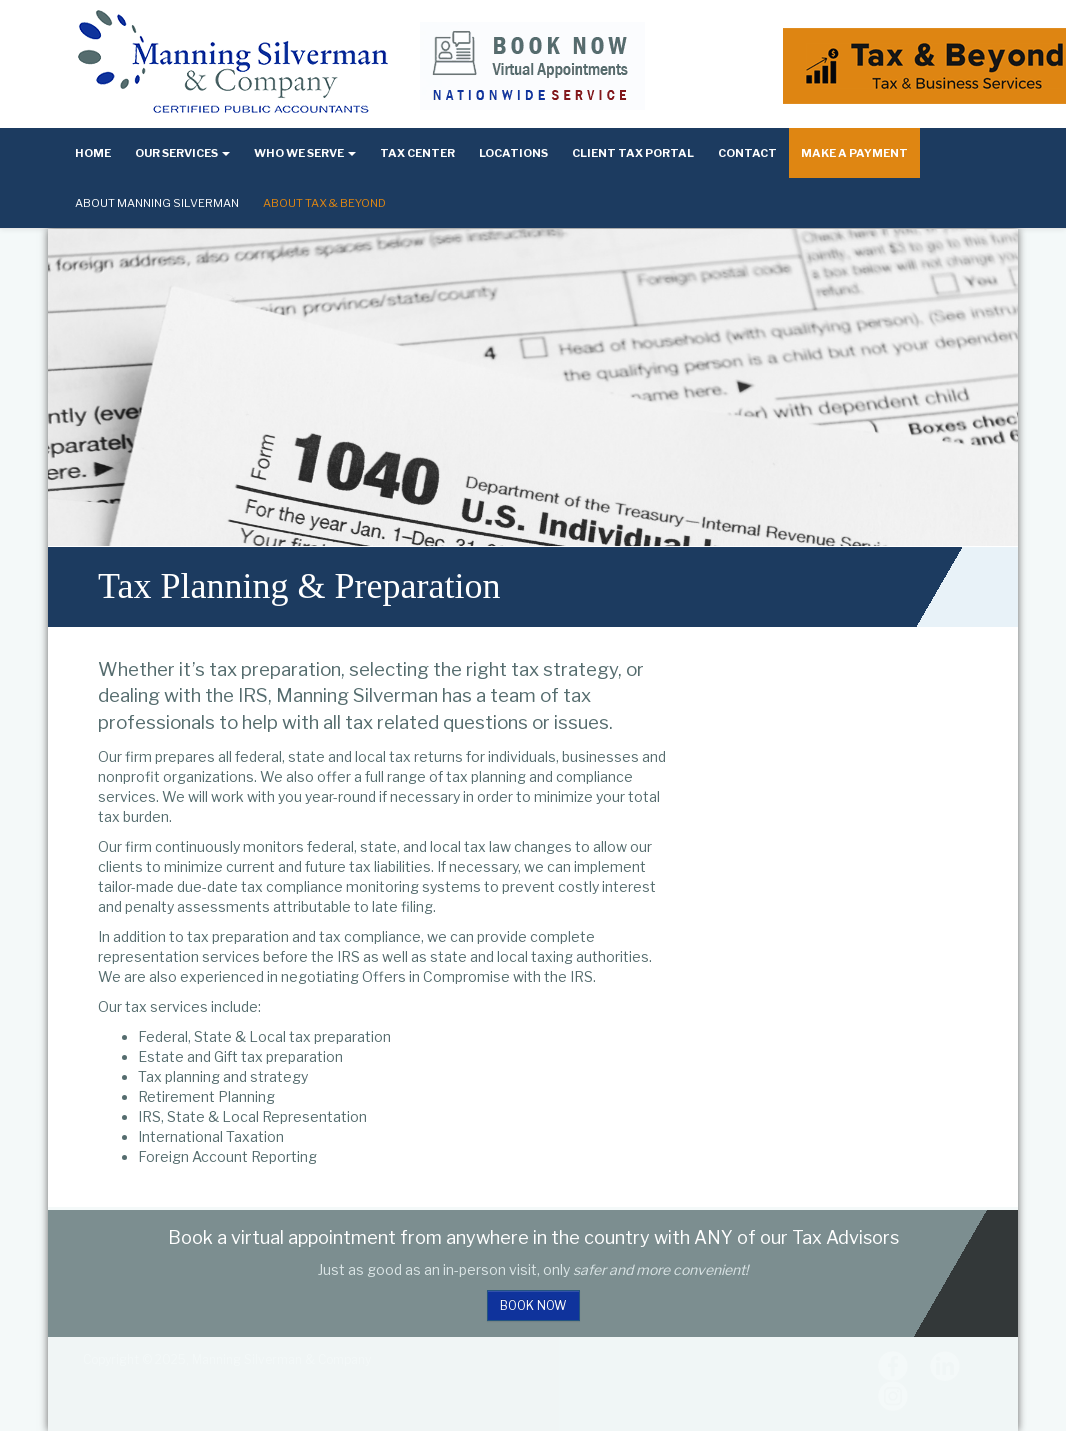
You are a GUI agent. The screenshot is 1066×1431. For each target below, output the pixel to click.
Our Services (182, 153)
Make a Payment (854, 153)
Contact (747, 153)
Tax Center (417, 153)
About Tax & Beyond (324, 203)
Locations (513, 153)
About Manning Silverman (157, 203)
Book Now (533, 1305)
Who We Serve (305, 153)
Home (93, 153)
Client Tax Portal (633, 153)
